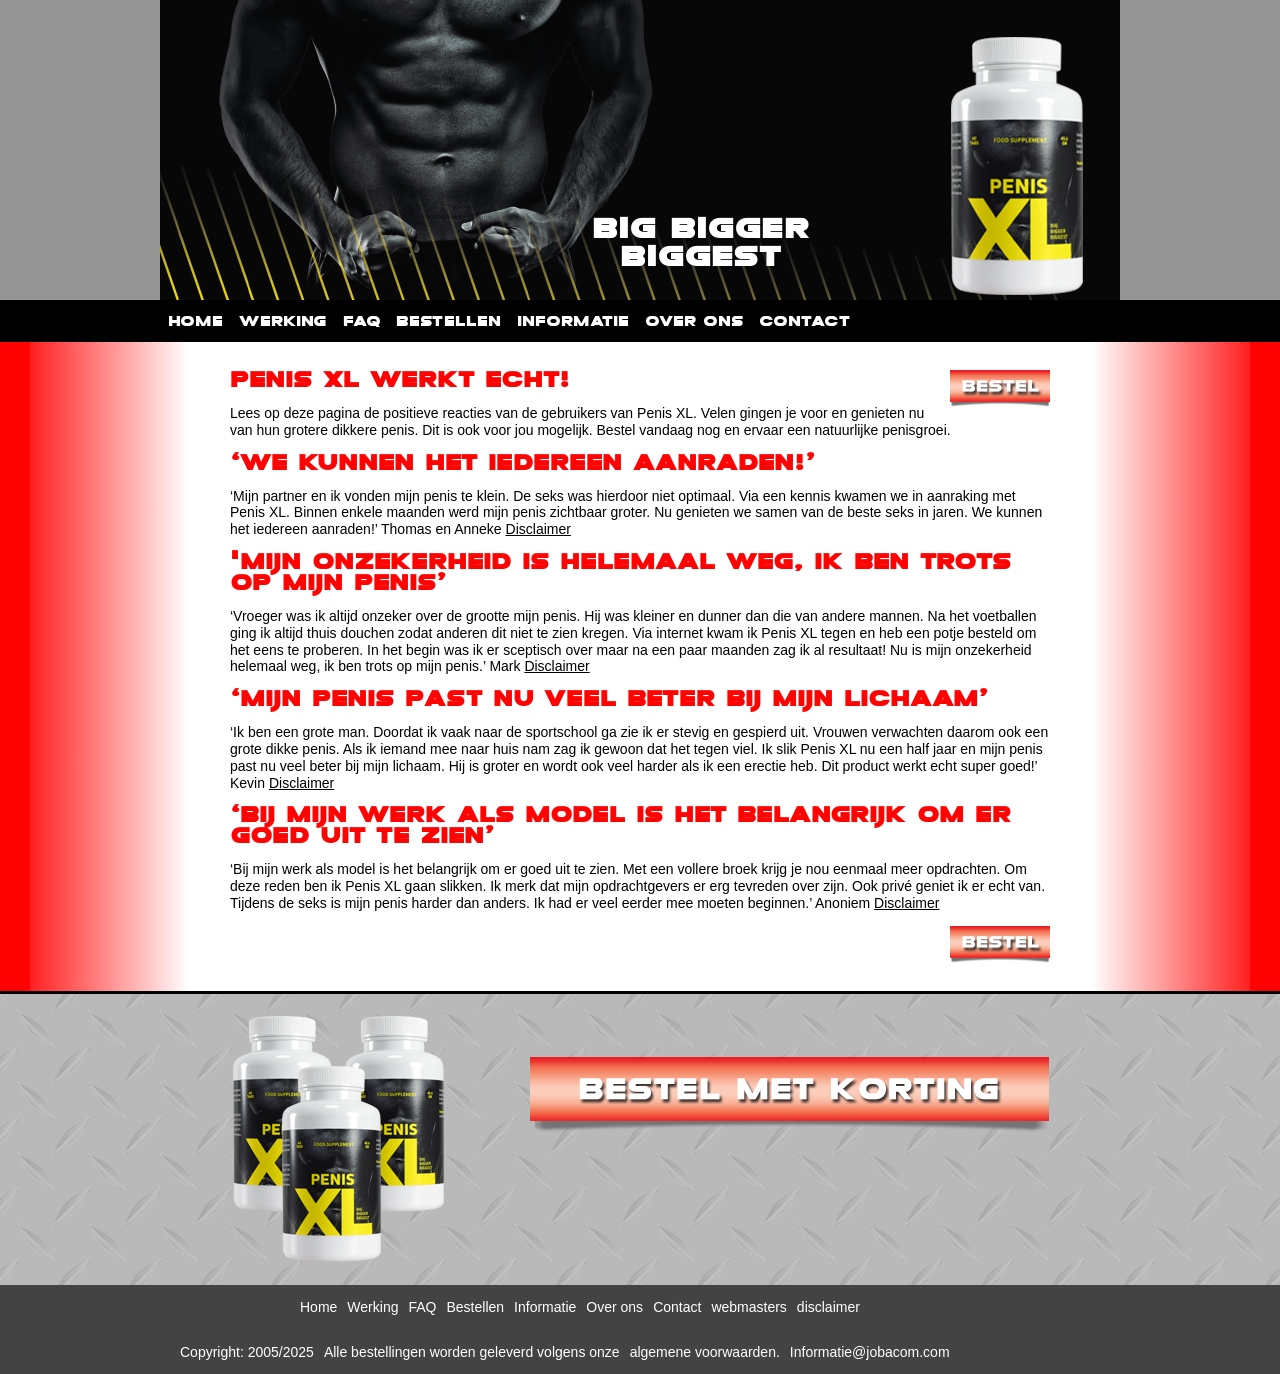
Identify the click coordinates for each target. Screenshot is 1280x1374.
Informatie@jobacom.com (870, 1352)
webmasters (748, 1307)
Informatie (573, 321)
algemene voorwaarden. (705, 1352)
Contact (804, 321)
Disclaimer (538, 529)
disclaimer (828, 1307)
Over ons (694, 321)
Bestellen (448, 321)
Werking (283, 321)
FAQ (361, 321)
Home (195, 321)
